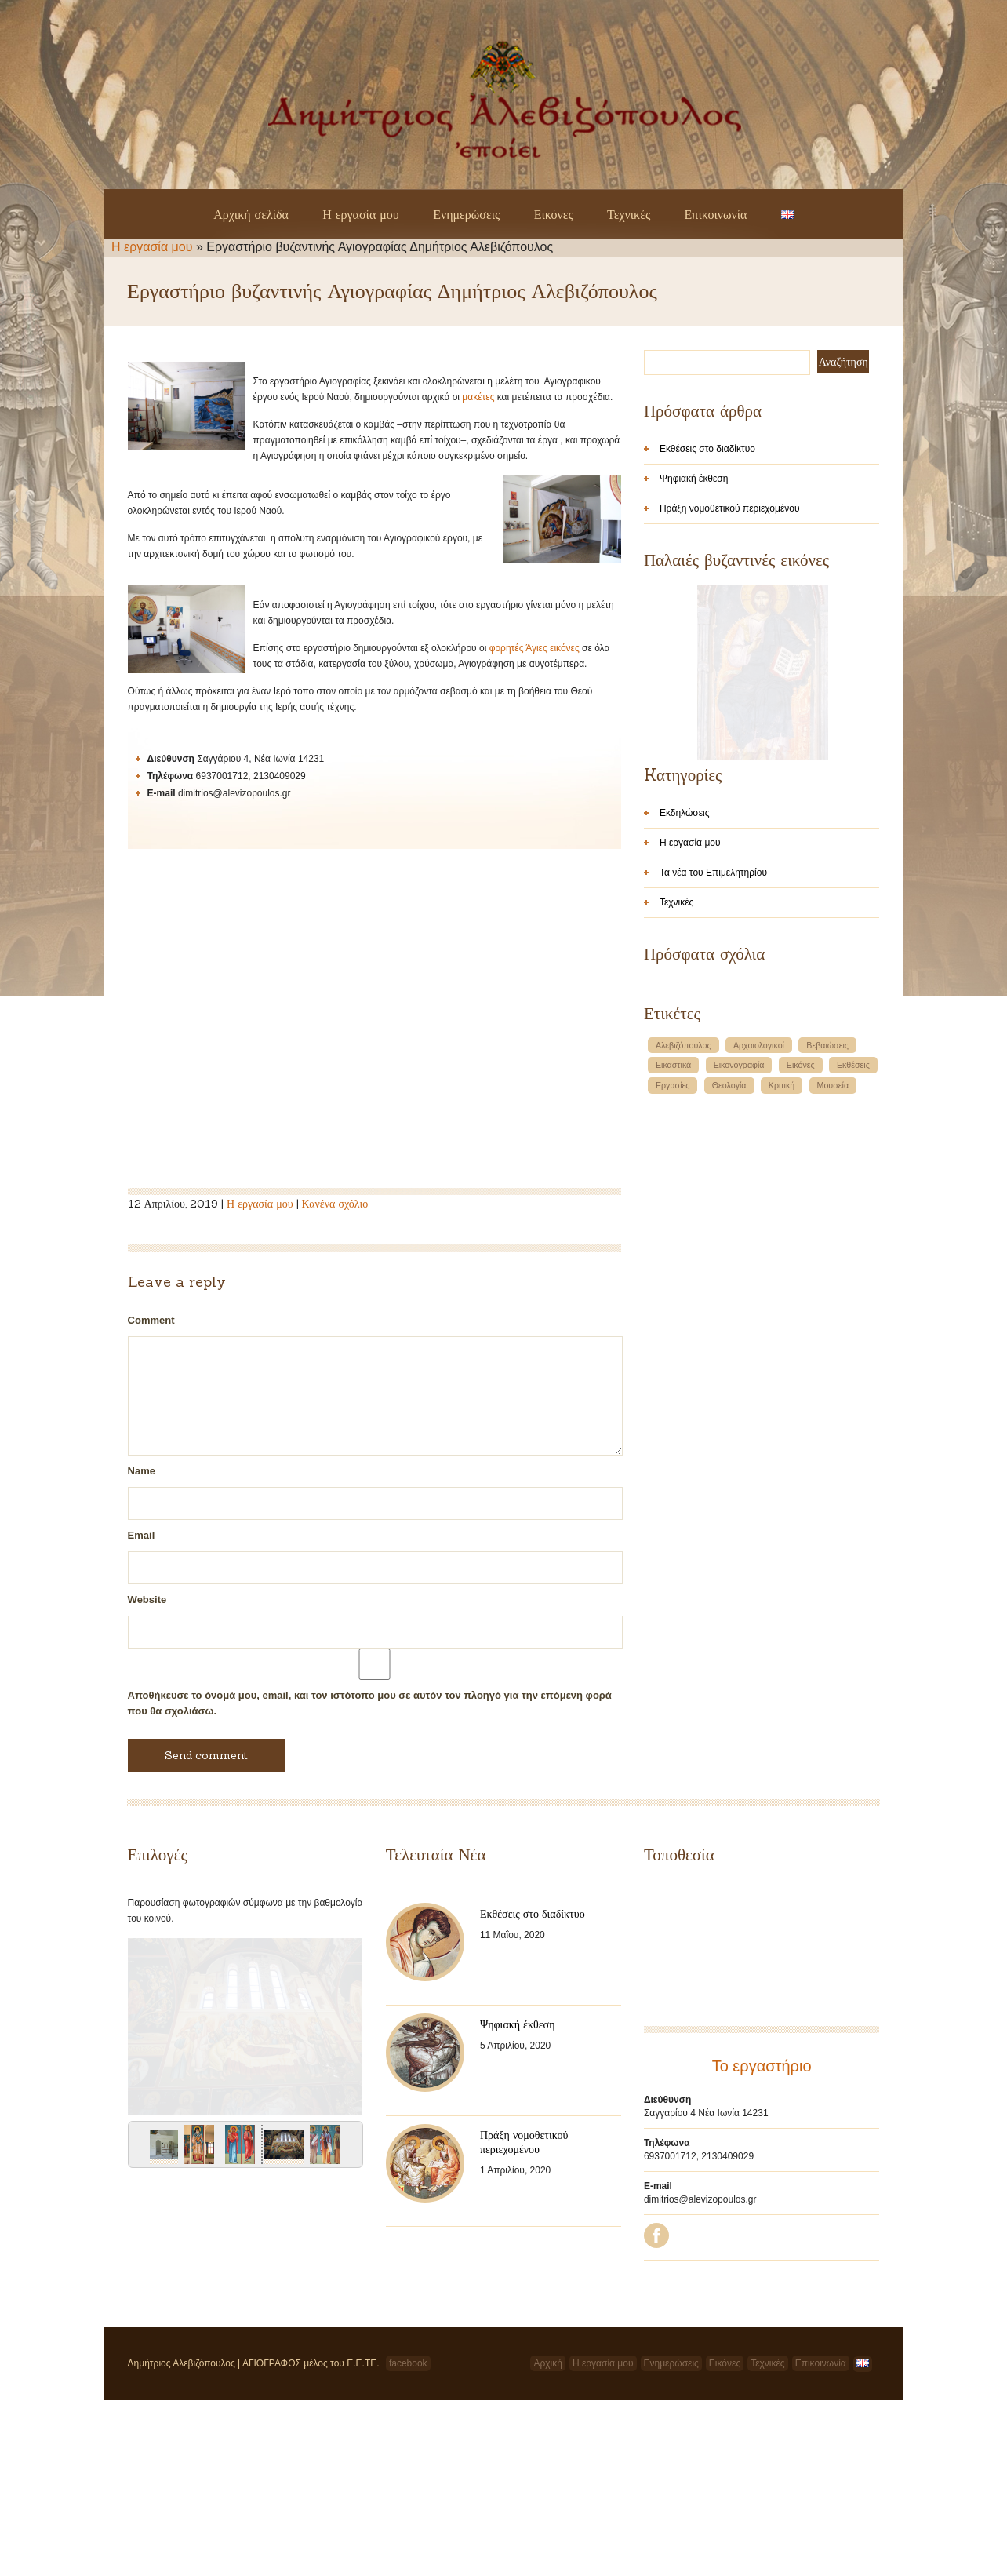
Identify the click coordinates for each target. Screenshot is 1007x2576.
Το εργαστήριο (762, 2066)
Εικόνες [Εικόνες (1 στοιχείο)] (801, 1266)
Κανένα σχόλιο (335, 1204)
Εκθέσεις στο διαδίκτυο (707, 448)
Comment (151, 1320)
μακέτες (478, 397)
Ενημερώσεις (466, 214)
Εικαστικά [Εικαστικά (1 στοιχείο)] (673, 1266)
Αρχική (547, 2466)
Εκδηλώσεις (685, 1014)
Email (141, 1535)
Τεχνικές (628, 214)
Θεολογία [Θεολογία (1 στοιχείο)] (729, 1287)
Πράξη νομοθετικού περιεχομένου (730, 508)
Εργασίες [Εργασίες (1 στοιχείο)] (673, 1287)
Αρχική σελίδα (251, 214)
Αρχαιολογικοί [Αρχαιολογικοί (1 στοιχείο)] (758, 1247)
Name (141, 1471)
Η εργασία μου (360, 214)
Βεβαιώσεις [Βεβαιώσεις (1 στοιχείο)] (827, 1247)
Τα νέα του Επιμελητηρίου (713, 1074)
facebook (408, 2466)
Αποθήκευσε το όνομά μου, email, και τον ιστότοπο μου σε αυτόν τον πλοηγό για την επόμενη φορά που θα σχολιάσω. (370, 1703)
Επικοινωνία (716, 214)
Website (147, 1599)
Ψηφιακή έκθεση (694, 478)
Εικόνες (553, 214)
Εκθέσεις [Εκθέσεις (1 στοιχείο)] (853, 1266)
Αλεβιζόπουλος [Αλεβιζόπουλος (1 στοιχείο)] (683, 1247)
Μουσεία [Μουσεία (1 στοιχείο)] (833, 1287)
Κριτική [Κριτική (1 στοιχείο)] (781, 1287)
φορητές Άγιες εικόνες (534, 648)
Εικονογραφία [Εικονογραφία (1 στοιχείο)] (739, 1266)
